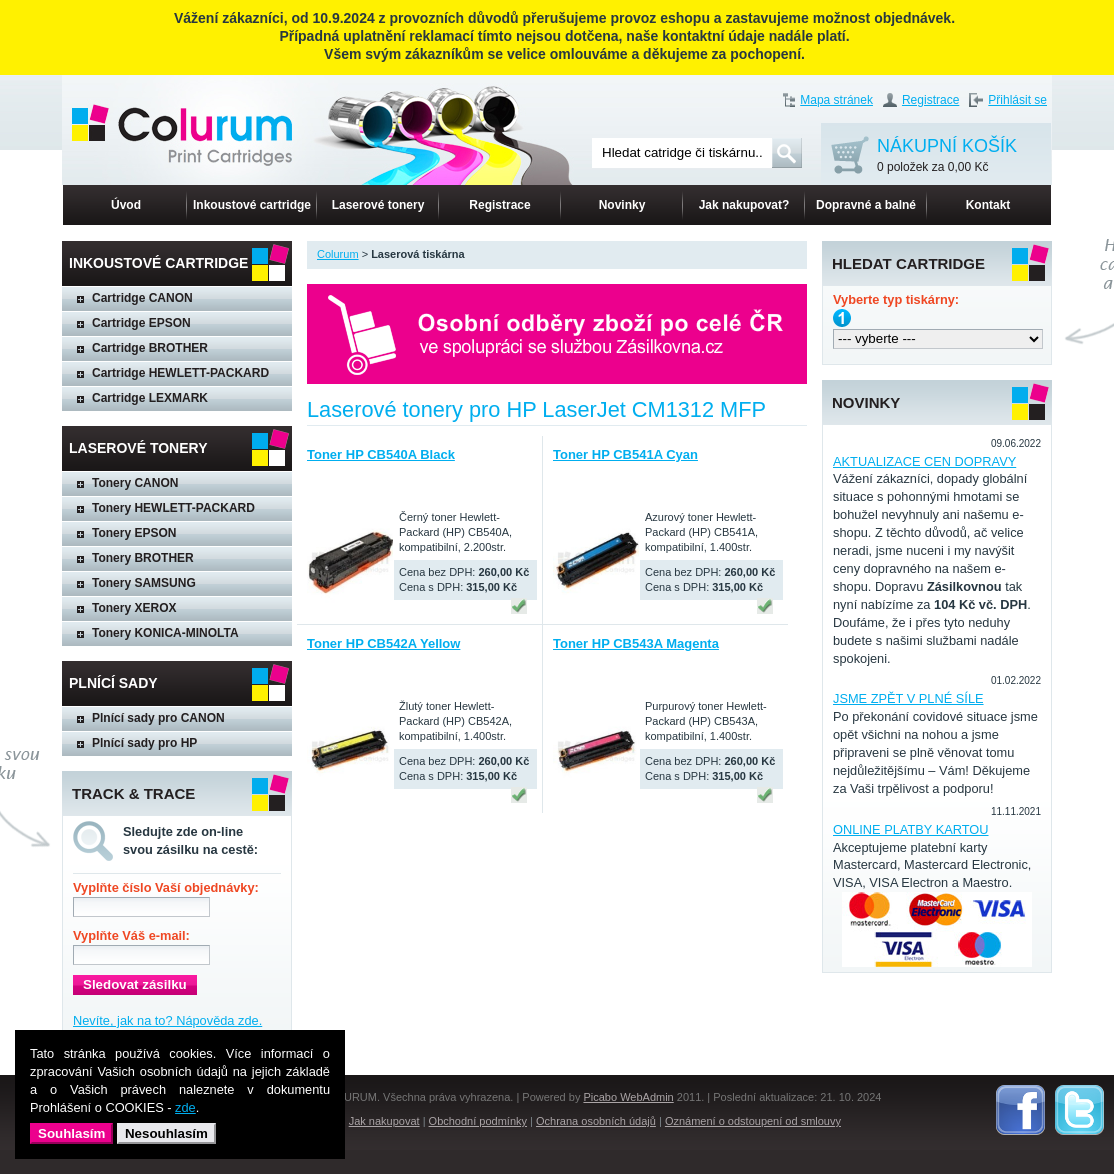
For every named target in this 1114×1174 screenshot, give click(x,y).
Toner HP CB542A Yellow (383, 643)
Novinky (622, 205)
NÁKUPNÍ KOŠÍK (947, 156)
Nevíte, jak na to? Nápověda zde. (167, 1020)
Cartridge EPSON (141, 323)
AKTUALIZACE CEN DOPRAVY (924, 461)
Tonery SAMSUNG (144, 583)
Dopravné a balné (866, 205)
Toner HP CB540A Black (381, 454)
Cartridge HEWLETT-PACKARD (180, 373)
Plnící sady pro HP (144, 743)
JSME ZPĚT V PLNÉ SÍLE (908, 698)
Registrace (930, 100)
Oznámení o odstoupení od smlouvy (753, 1121)
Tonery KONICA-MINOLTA (165, 633)
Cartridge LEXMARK (150, 398)
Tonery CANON (135, 483)
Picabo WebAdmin (628, 1097)
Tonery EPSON (134, 533)
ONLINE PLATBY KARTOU (911, 829)
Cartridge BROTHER (150, 348)
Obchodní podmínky (478, 1121)
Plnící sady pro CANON (158, 718)
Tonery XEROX (134, 608)
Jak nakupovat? (744, 205)
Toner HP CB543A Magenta (636, 643)
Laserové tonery (378, 205)
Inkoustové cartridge (252, 205)
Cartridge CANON (142, 298)
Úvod (126, 205)
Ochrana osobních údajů (596, 1121)
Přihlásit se (1017, 100)
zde (185, 1107)
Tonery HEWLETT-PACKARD (173, 508)
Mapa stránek (836, 100)
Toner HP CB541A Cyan (625, 454)
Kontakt (988, 205)
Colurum (338, 254)
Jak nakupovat (384, 1121)
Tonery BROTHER (143, 558)
